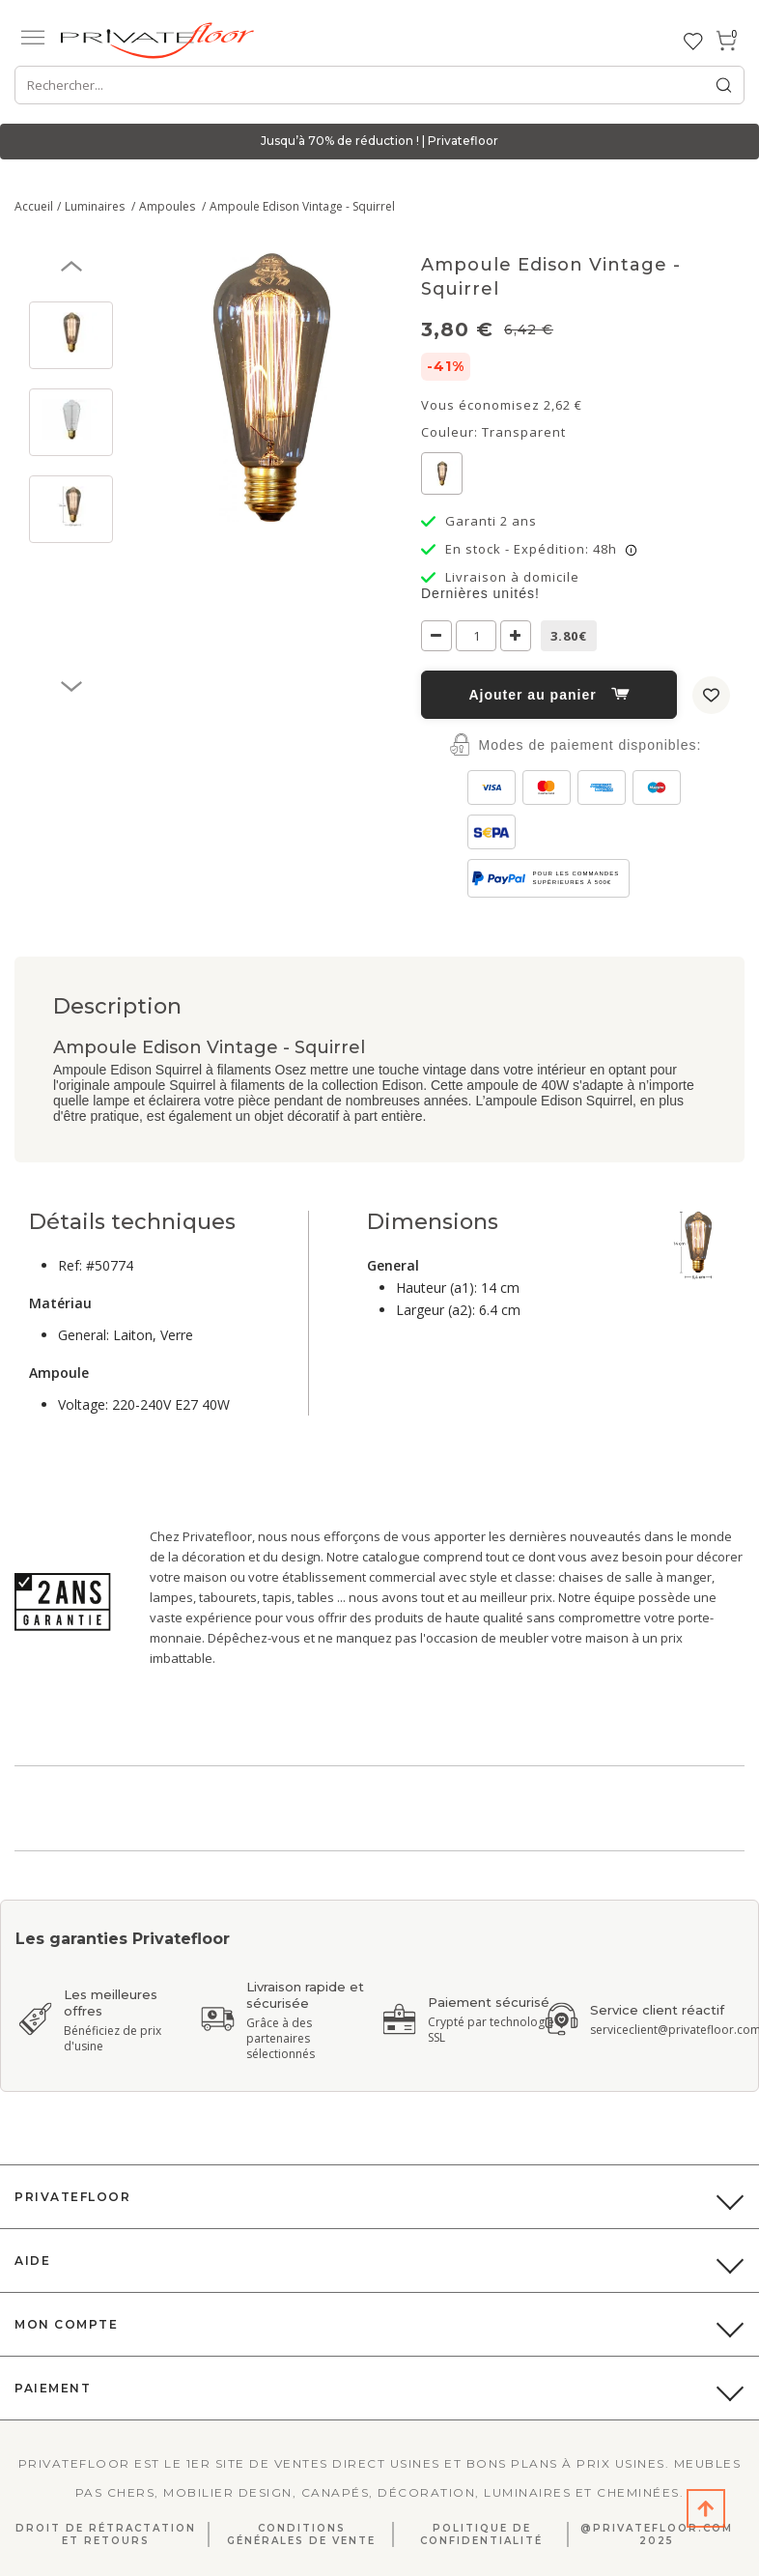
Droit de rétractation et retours (105, 2534)
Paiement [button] (52, 2388)
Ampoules (168, 206)
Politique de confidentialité (481, 2534)
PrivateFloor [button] (72, 2197)
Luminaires (96, 206)
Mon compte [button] (66, 2324)
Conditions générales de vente (301, 2534)
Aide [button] (32, 2260)
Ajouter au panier (548, 694)
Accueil (33, 206)
